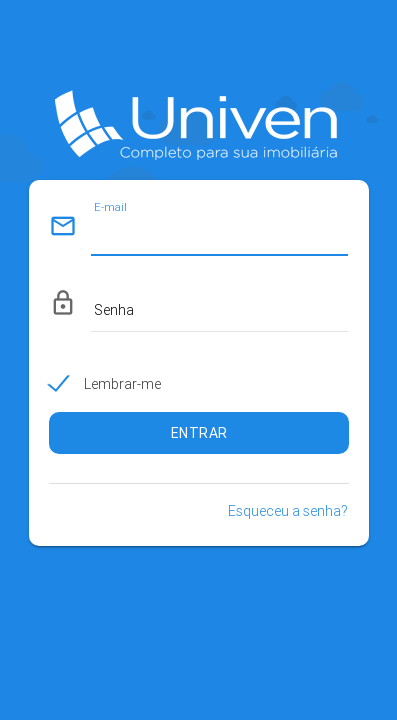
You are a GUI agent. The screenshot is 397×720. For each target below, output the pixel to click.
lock (63, 303)
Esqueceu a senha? (288, 511)
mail (63, 226)
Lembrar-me (122, 384)
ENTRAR (199, 433)
